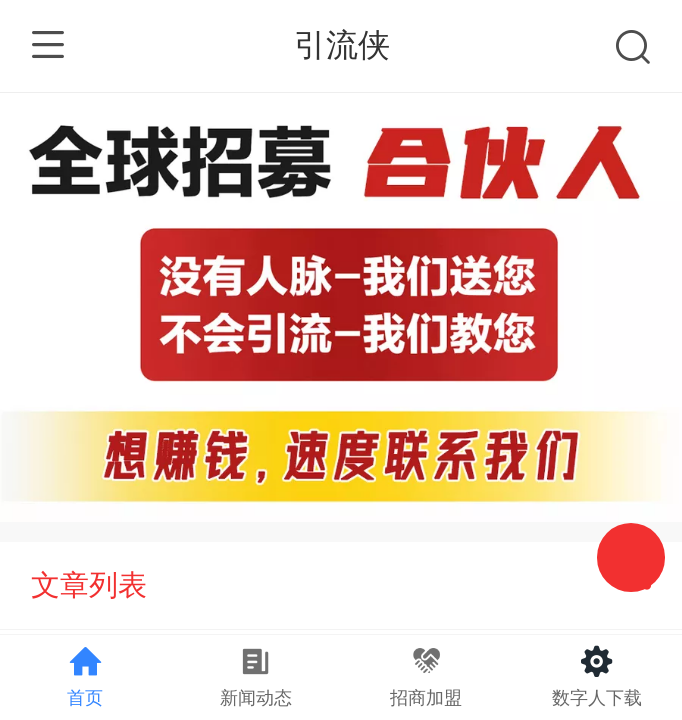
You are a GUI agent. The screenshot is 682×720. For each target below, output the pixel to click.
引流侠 (342, 45)
